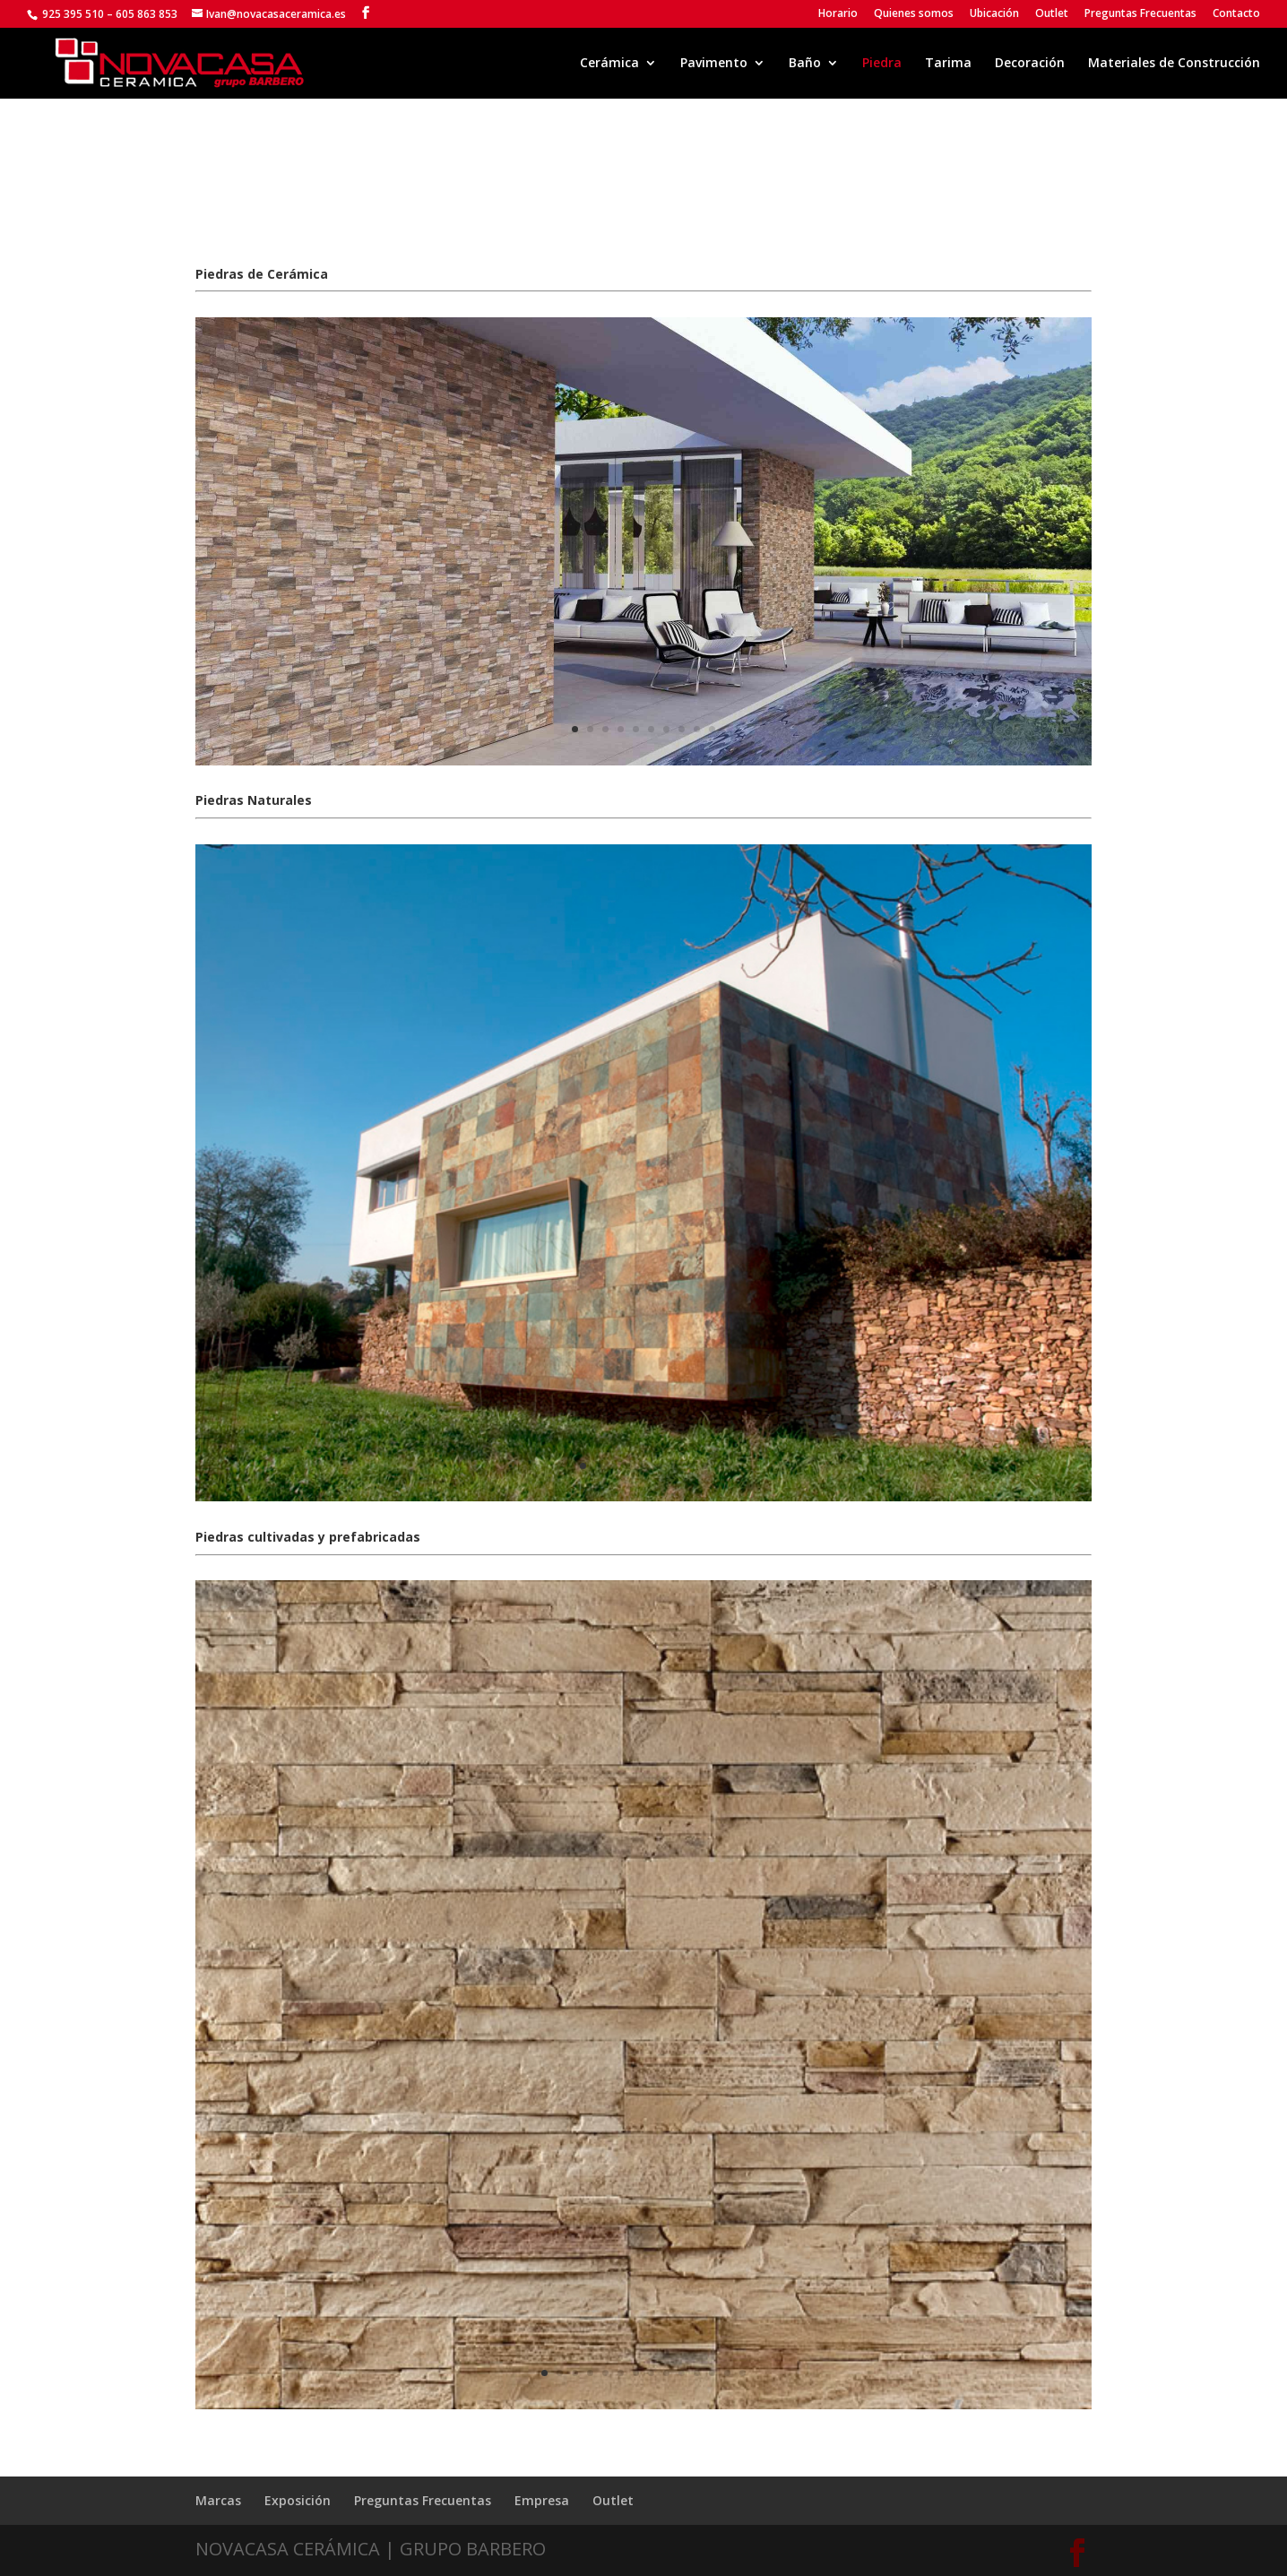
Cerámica (609, 63)
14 (742, 2373)
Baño (805, 63)
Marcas (218, 2500)
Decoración (1030, 63)
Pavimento (713, 63)
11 (697, 2373)
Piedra (882, 63)
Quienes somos (914, 14)
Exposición (297, 2500)
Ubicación (994, 14)
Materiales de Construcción (1174, 63)
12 (712, 2373)
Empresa (541, 2500)
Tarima (948, 63)
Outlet (1051, 14)
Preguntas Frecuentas (1140, 14)
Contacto (1236, 14)
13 (727, 2373)
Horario (838, 14)
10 (712, 729)
